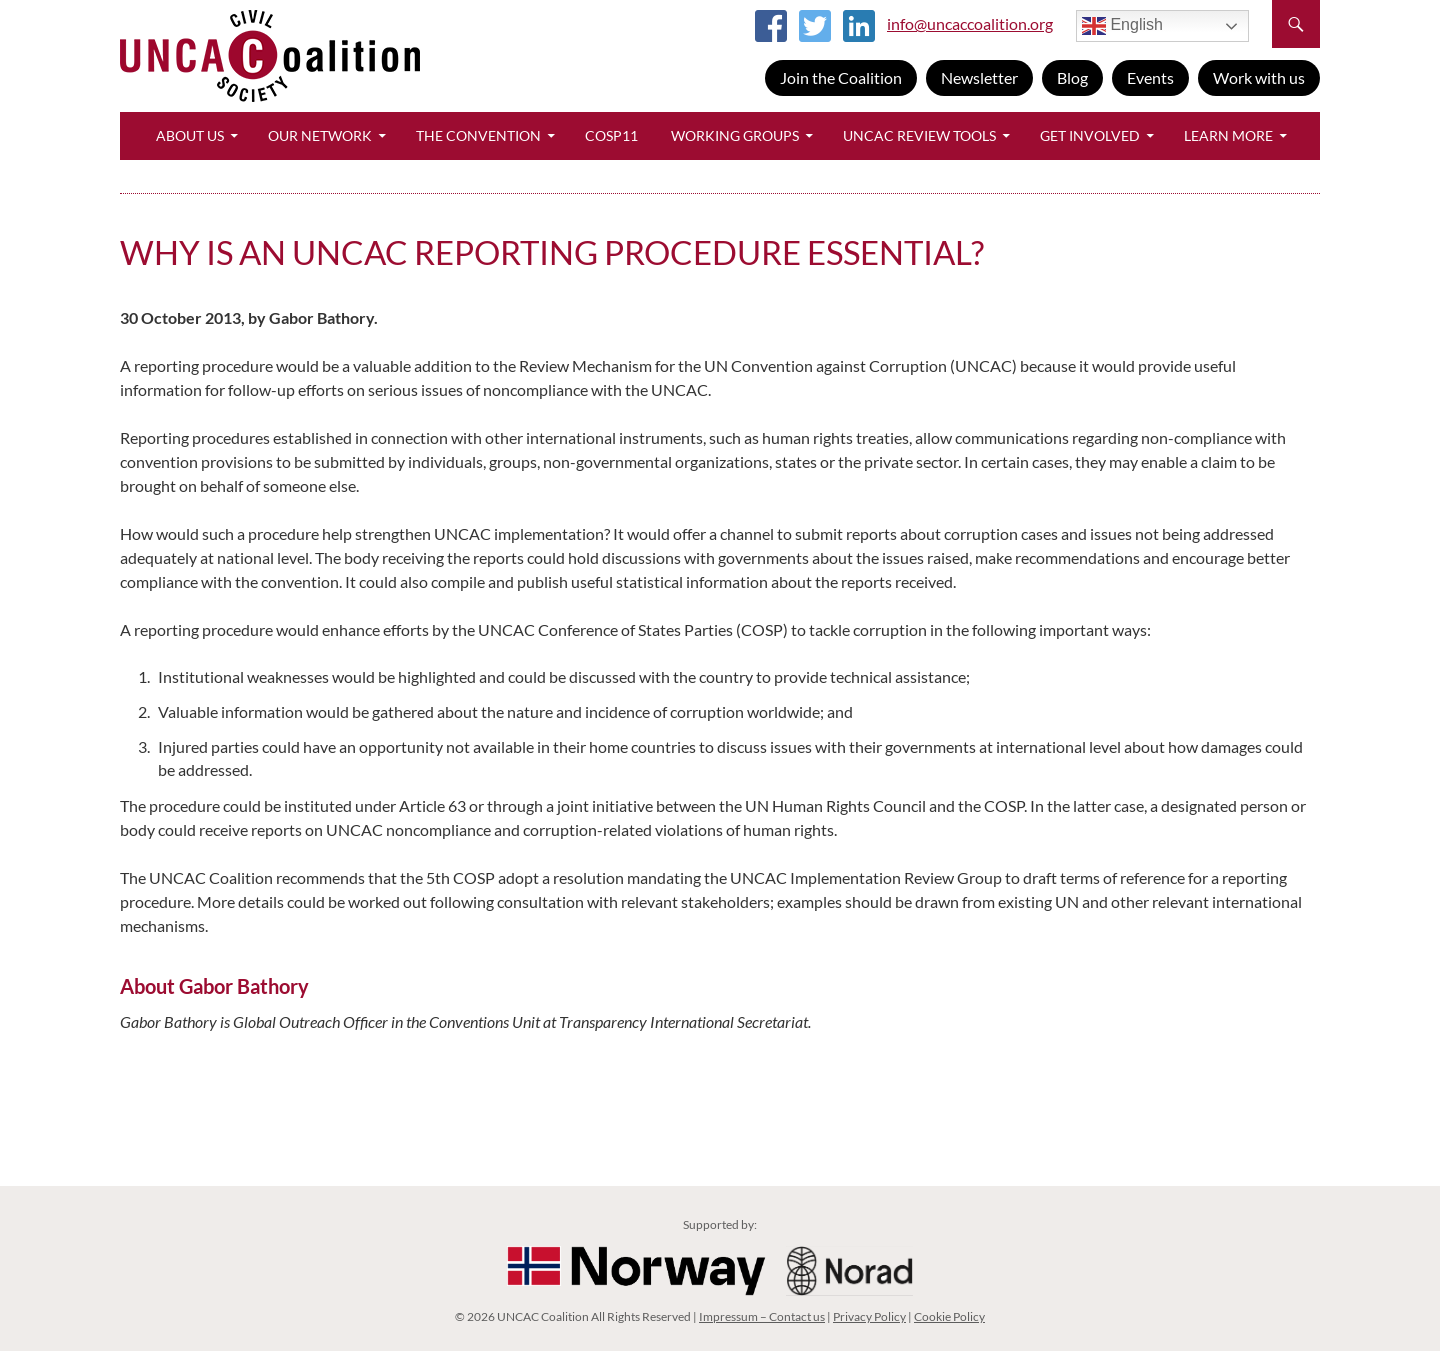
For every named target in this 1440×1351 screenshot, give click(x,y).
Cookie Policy (949, 1316)
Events (1150, 77)
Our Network (320, 135)
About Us (190, 135)
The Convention (478, 135)
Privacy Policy (869, 1316)
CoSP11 (611, 135)
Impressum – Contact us (762, 1316)
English (1122, 26)
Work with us (1259, 77)
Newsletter (979, 77)
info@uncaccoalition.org (970, 23)
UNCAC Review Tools (919, 135)
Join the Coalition (841, 77)
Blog (1072, 77)
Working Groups (735, 135)
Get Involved (1090, 135)
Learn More (1228, 135)
